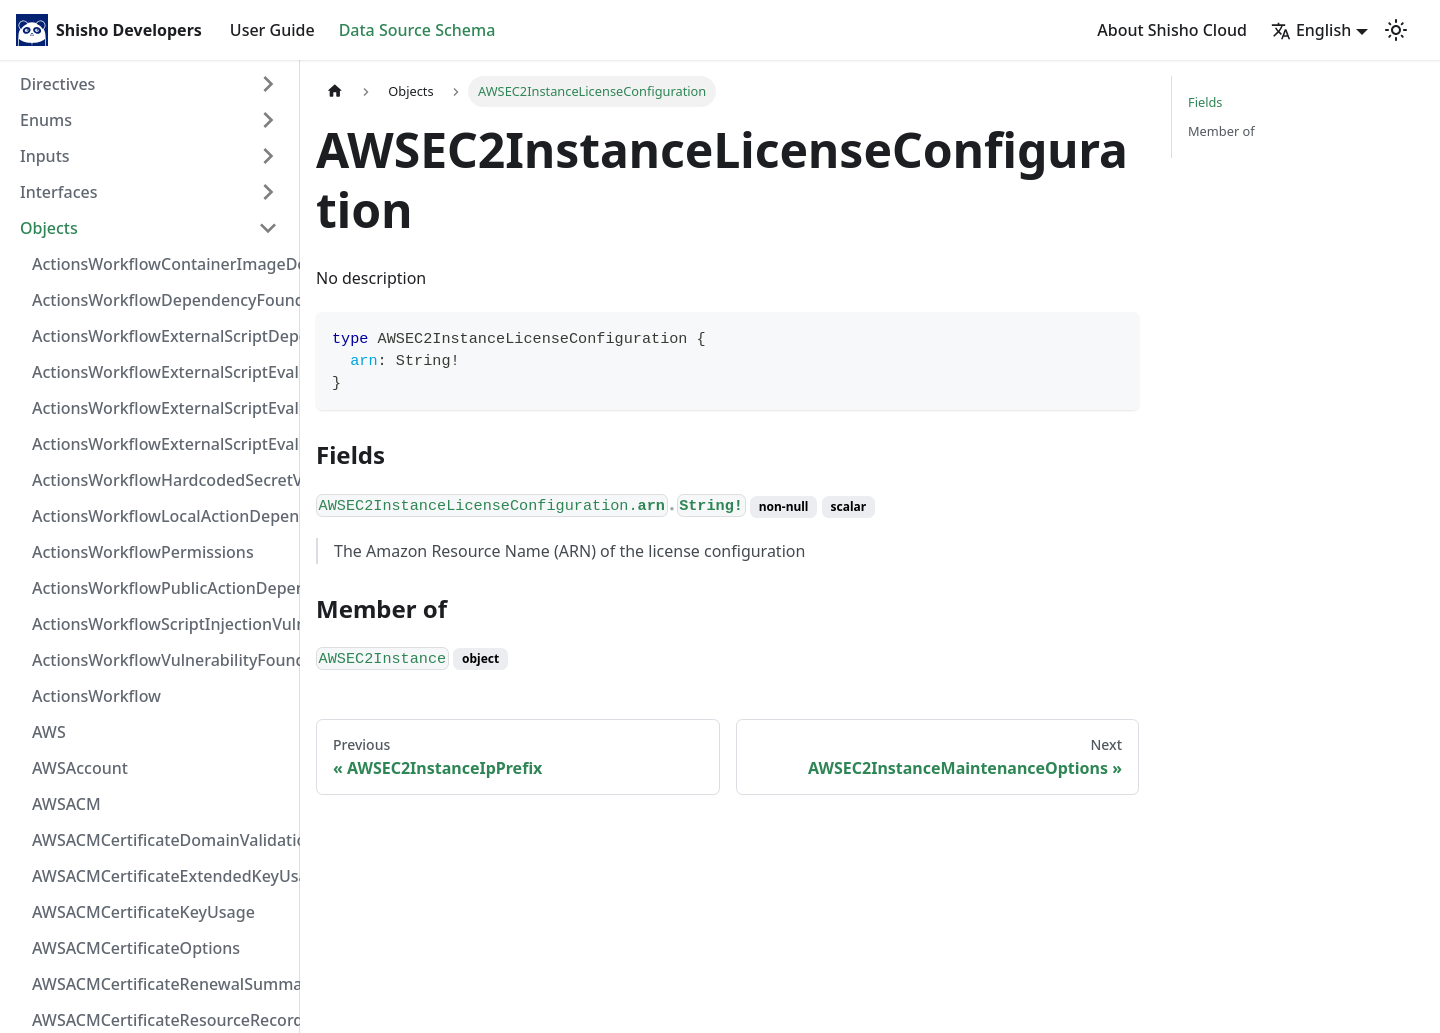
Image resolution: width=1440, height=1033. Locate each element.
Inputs (45, 156)
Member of (1221, 131)
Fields (1205, 102)
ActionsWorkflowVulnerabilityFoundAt (161, 660)
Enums (46, 120)
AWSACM (66, 804)
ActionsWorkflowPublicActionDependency (161, 588)
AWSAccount (80, 768)
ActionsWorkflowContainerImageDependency (161, 264)
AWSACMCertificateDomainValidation (161, 840)
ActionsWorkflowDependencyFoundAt (161, 300)
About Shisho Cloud (1172, 30)
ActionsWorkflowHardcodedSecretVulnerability (161, 480)
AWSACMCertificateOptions (136, 948)
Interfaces (58, 192)
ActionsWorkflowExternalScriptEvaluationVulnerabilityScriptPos (161, 408)
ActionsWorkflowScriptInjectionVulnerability (161, 624)
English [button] (1311, 30)
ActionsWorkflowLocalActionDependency (161, 516)
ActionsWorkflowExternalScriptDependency (161, 336)
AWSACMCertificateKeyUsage (143, 912)
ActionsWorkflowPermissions (143, 552)
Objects (49, 228)
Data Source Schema (417, 30)
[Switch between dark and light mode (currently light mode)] (1396, 30)
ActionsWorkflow (96, 696)
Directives (57, 84)
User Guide (272, 30)
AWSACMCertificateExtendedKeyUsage (161, 876)
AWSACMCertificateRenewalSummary (161, 984)
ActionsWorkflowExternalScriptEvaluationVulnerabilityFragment (161, 372)
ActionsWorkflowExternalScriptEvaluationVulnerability (161, 444)
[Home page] (335, 91)
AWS (49, 732)
